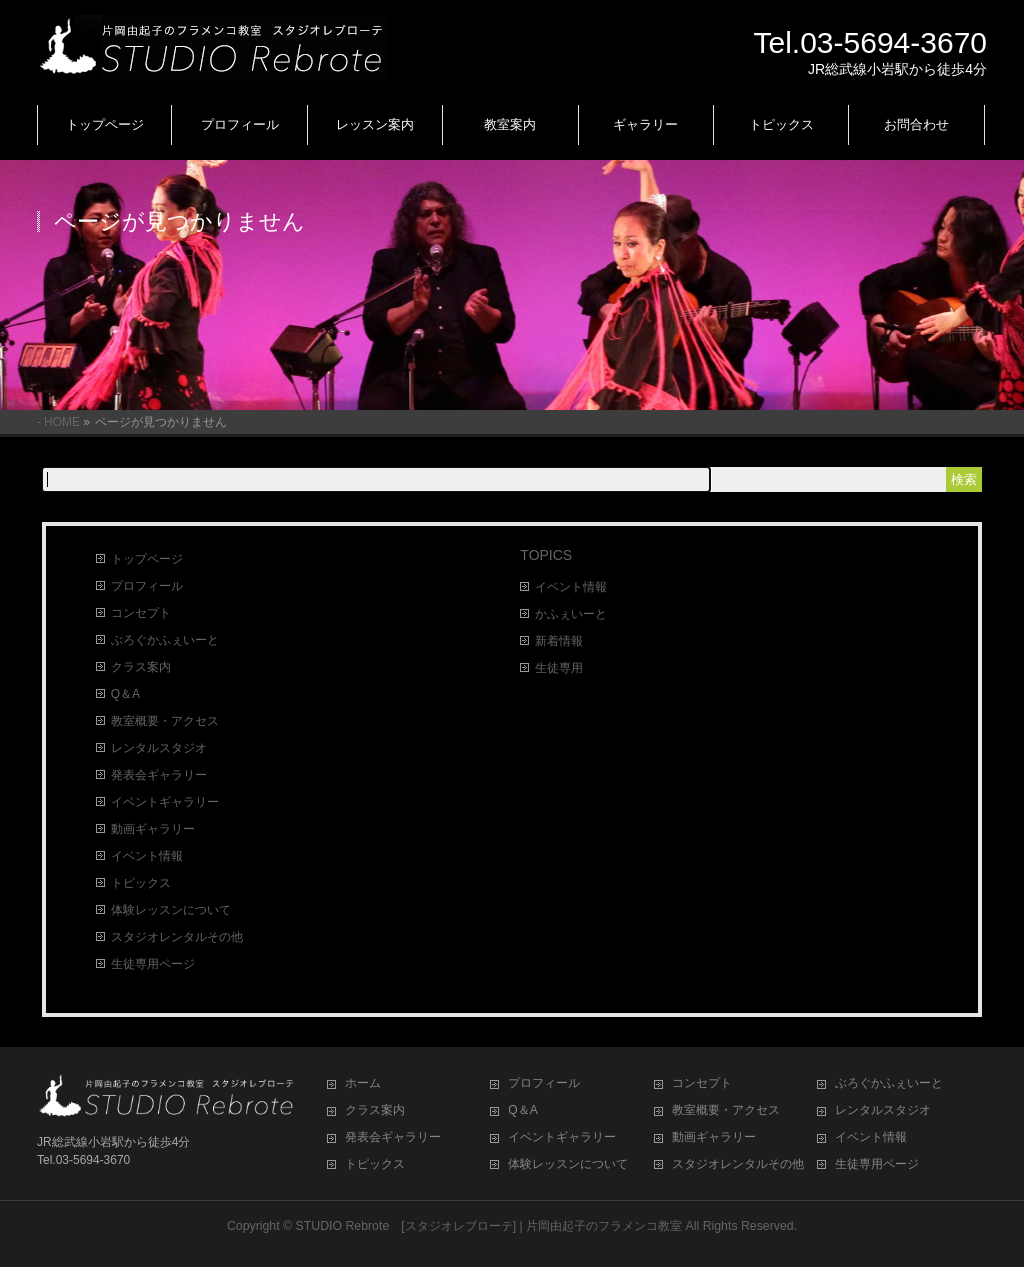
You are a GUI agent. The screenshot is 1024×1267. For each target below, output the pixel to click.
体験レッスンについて (171, 910)
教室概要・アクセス (165, 721)
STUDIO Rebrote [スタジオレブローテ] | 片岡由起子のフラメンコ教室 (489, 1226)
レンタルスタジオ (159, 748)
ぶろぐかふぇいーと (165, 640)
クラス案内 (141, 667)
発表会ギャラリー (159, 775)
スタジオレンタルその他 (177, 937)
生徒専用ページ (153, 964)
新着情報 (559, 641)
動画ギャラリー (153, 829)
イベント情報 (147, 856)
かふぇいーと (571, 614)
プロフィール (147, 586)
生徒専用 (559, 668)
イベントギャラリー (165, 802)
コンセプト (141, 613)
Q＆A (125, 694)
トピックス (141, 883)
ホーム (363, 1083)
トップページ (147, 559)
